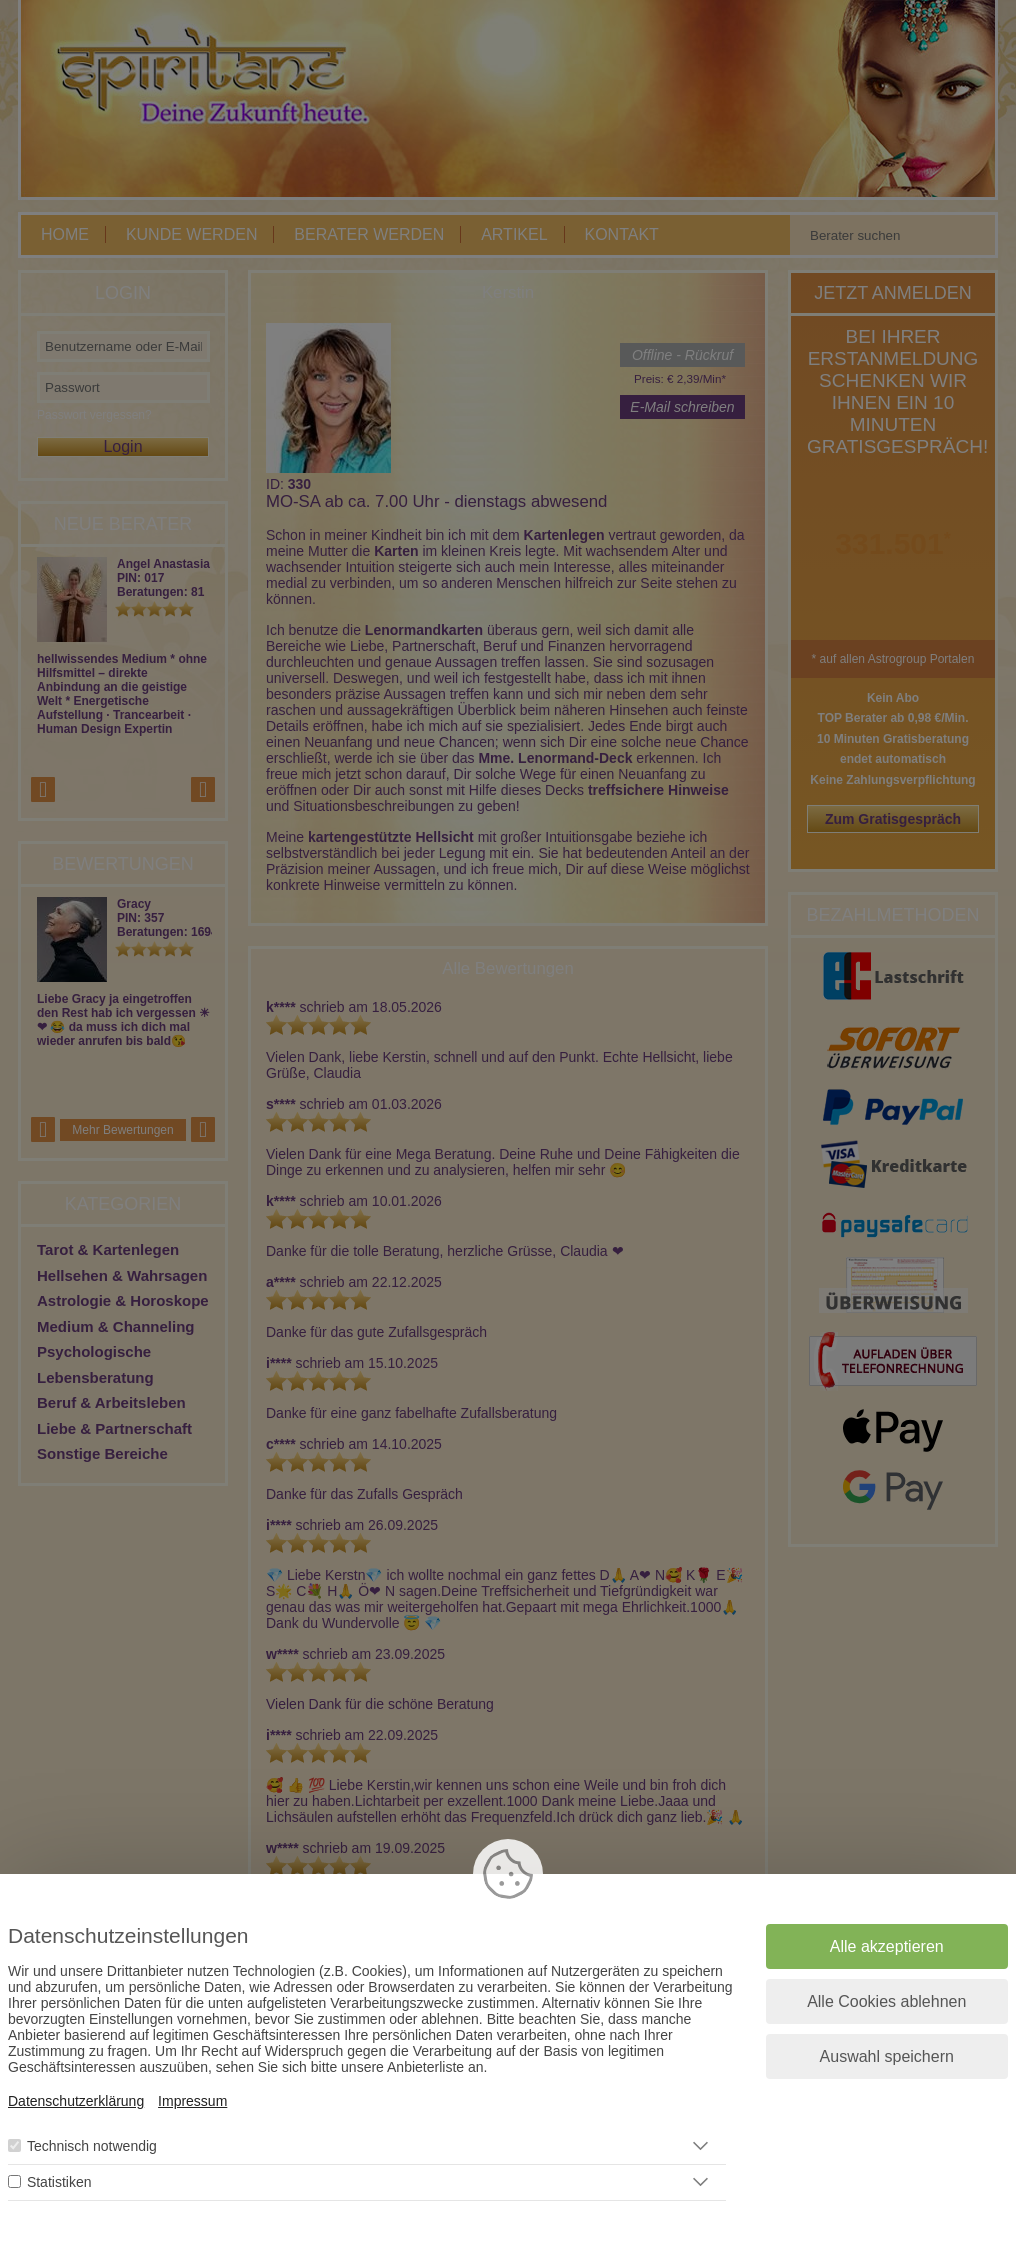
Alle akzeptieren (887, 1946)
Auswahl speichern (887, 2056)
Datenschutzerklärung (76, 2101)
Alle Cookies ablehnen (886, 2001)
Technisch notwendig (92, 2146)
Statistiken (59, 2182)
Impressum (192, 2101)
